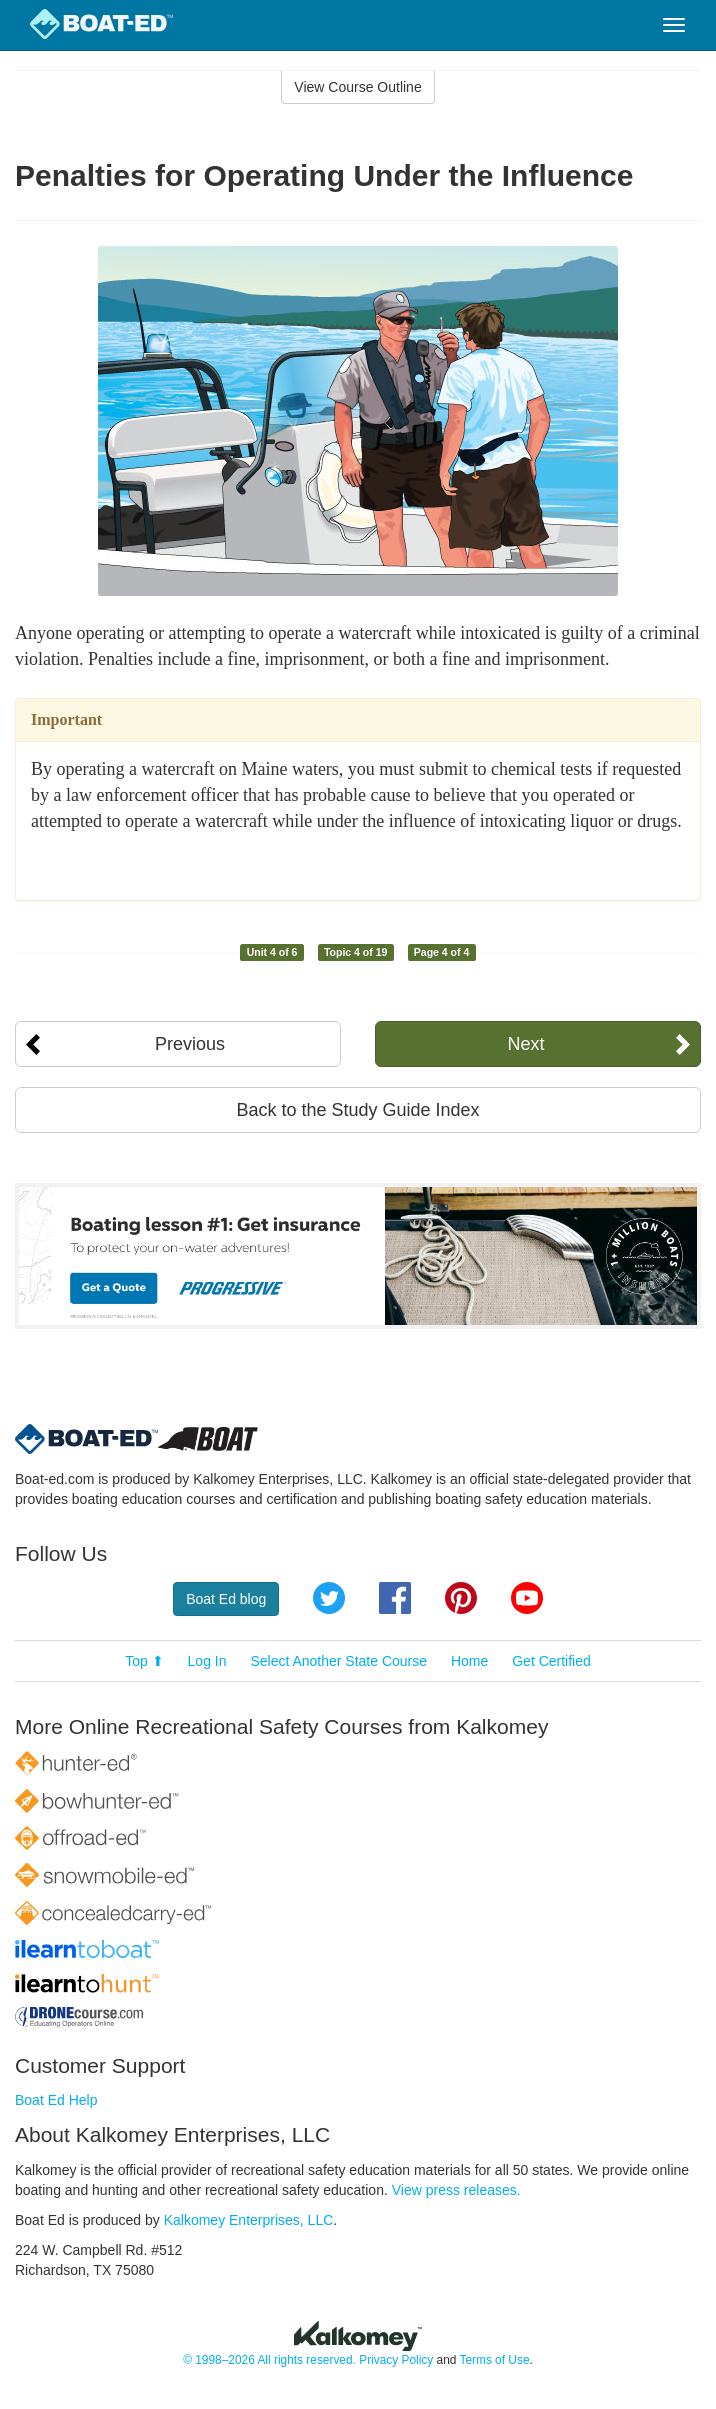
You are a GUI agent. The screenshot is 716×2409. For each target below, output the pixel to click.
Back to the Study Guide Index (357, 1110)
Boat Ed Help (56, 2100)
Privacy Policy (396, 2360)
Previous (190, 1044)
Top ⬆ (144, 1661)
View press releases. (456, 2190)
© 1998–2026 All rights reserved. (269, 2360)
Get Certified (551, 1661)
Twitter (329, 1598)
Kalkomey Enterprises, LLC (249, 2220)
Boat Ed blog (226, 1599)
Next (526, 1044)
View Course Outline (357, 87)
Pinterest (461, 1598)
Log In (207, 1661)
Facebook (395, 1598)
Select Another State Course (338, 1661)
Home (469, 1661)
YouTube (527, 1598)
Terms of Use (494, 2360)
